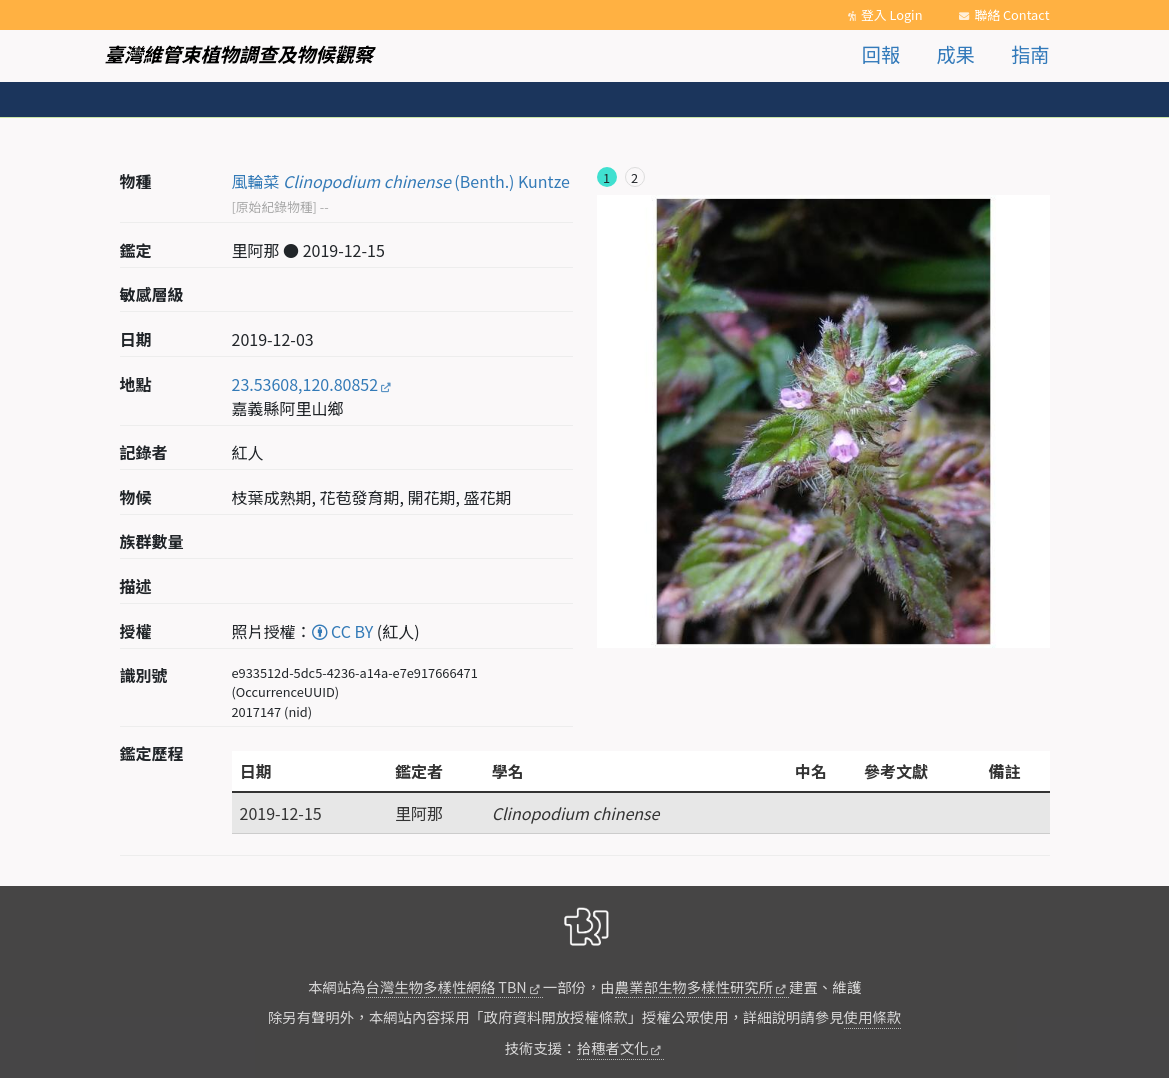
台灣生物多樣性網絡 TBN (446, 986)
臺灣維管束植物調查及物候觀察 (239, 54)
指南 (1030, 54)
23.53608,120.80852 (305, 384)
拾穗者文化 (613, 1047)
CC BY (343, 631)
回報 (881, 54)
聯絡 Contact (1011, 14)
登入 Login (892, 14)
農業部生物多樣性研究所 (694, 986)
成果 (955, 54)
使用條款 (873, 1016)
